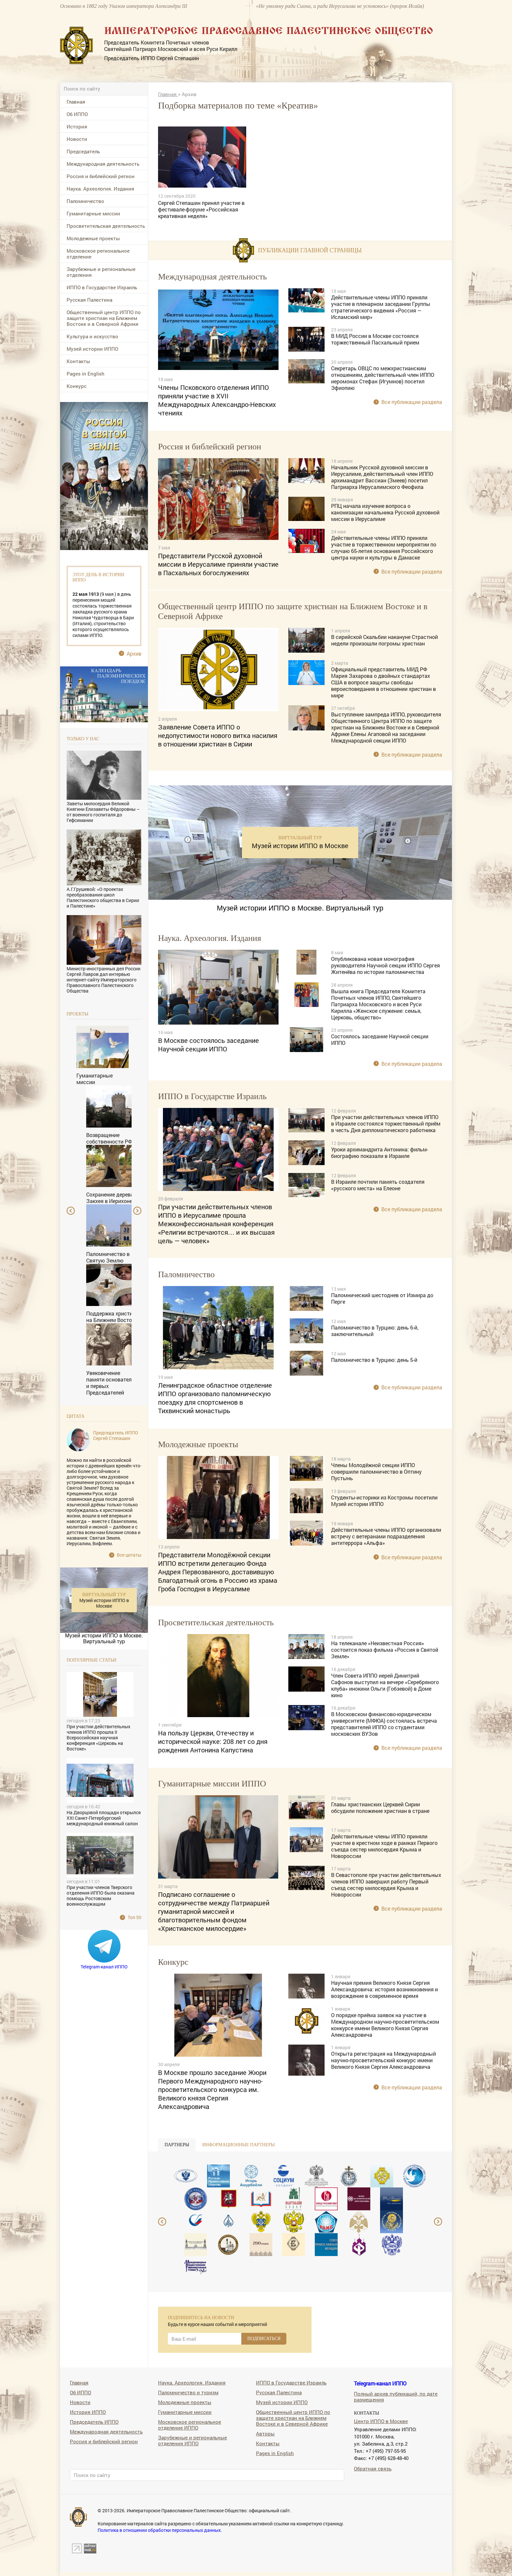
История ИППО (88, 2412)
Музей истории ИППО (92, 348)
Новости (77, 139)
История (77, 126)
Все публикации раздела (411, 401)
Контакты (78, 361)
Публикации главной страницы (310, 250)
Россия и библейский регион (101, 176)
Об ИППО (77, 114)
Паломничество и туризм (188, 2392)
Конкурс (77, 386)
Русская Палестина (89, 299)
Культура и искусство (92, 336)
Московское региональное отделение (98, 253)
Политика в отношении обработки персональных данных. (160, 2530)
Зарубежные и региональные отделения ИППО (192, 2440)
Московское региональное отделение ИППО (189, 2424)
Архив (134, 653)
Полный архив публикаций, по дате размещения (396, 2396)
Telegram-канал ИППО (104, 1967)
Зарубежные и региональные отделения (101, 272)
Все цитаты (129, 1555)
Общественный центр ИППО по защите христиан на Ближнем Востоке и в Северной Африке (104, 318)
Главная (76, 101)
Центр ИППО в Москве (381, 2421)
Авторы (265, 2433)
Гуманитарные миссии (93, 213)
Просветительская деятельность (106, 226)
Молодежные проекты (93, 238)
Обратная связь (373, 2468)
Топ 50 (134, 1917)
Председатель (83, 151)
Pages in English (85, 373)
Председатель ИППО (94, 2421)
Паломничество (85, 201)
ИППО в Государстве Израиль (102, 287)
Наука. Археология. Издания (100, 188)
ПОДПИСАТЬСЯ (263, 2338)
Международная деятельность (103, 163)
